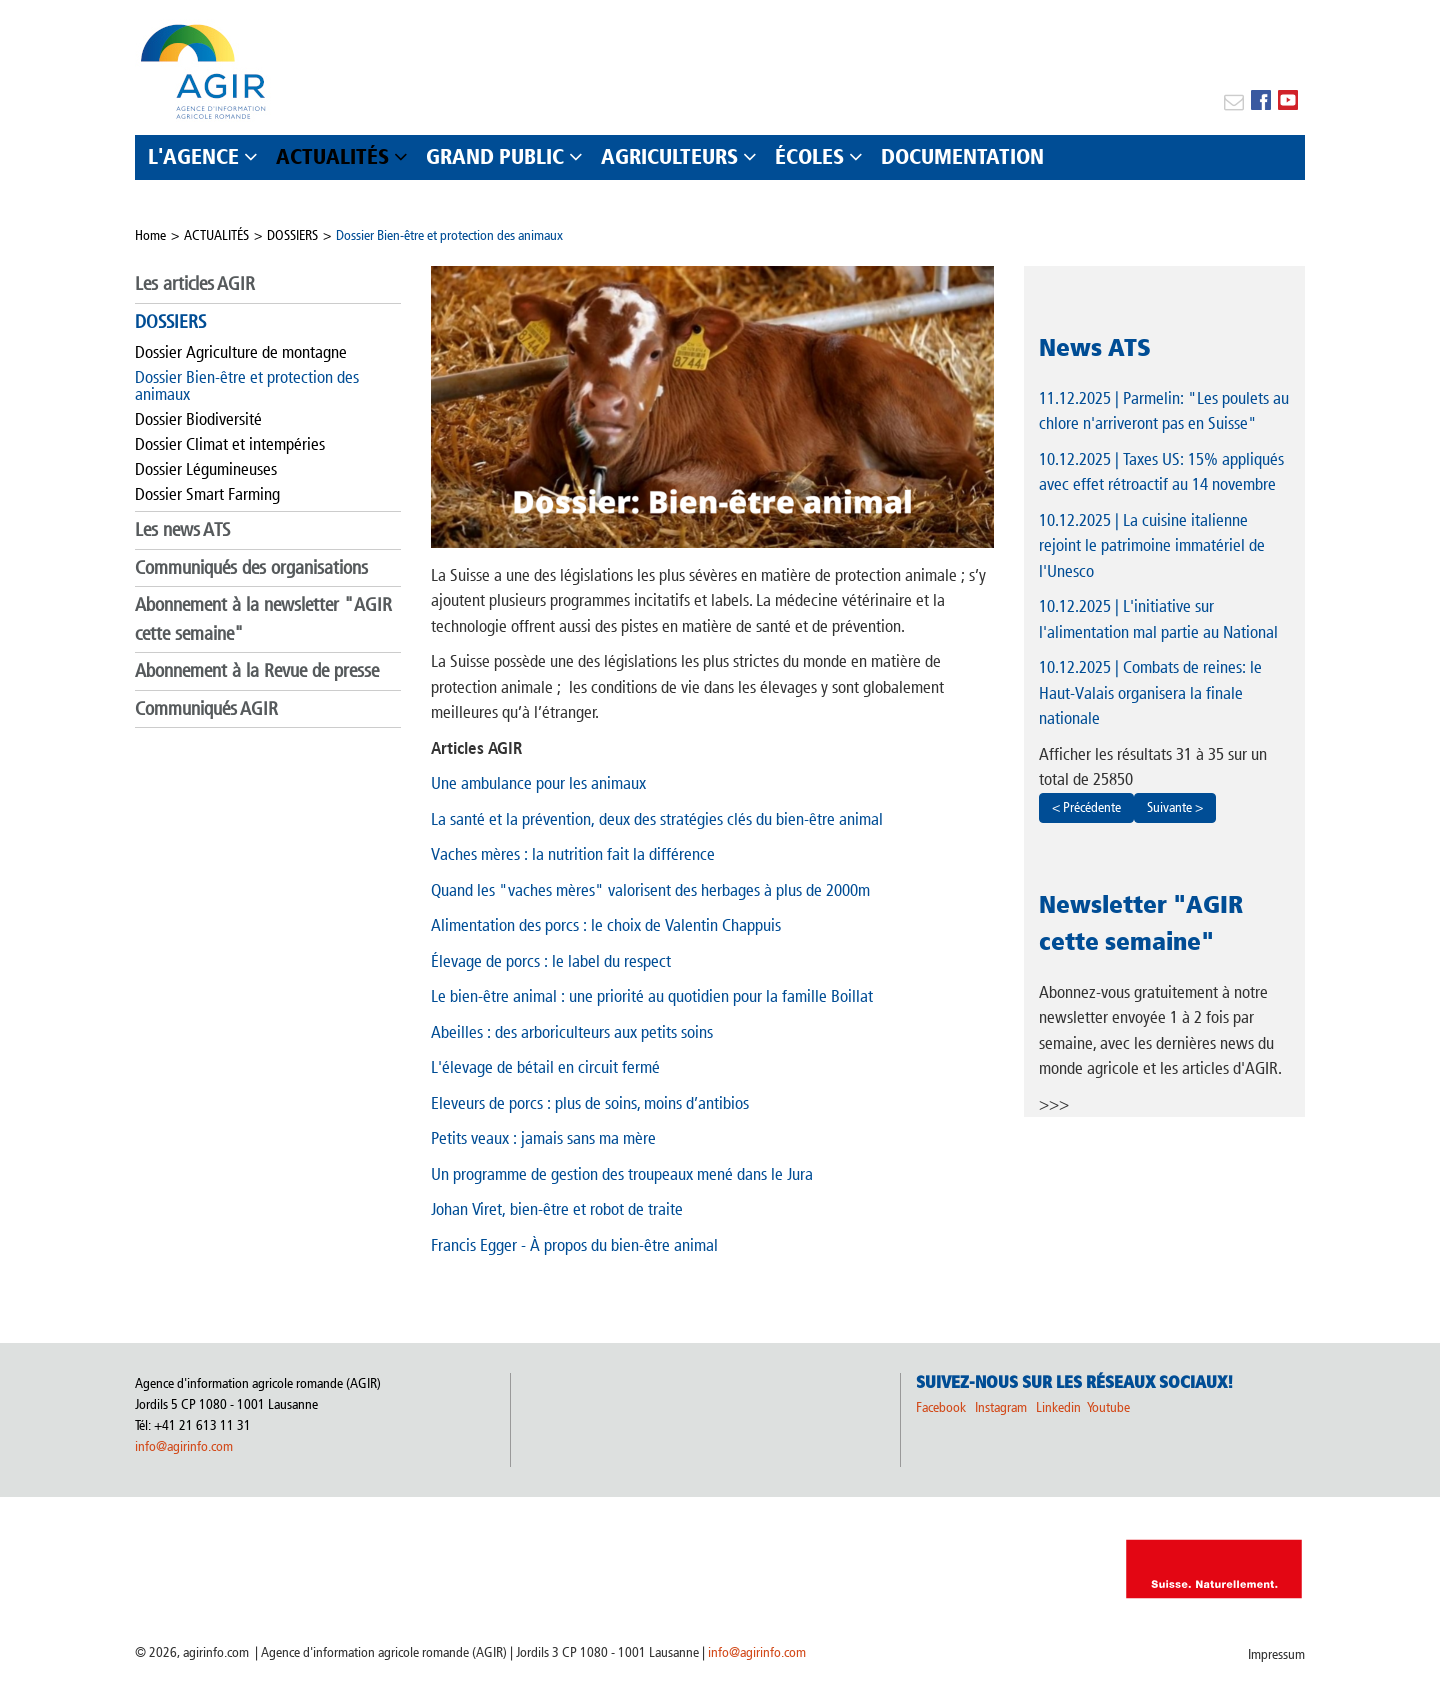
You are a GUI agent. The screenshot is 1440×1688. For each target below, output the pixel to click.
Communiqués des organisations (251, 567)
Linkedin (1060, 1407)
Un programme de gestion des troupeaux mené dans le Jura (622, 1174)
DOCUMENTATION (962, 156)
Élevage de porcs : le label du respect (551, 961)
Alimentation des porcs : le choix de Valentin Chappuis (606, 925)
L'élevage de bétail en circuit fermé (545, 1067)
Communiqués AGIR (206, 708)
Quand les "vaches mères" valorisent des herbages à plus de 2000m (650, 890)
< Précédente (1086, 807)
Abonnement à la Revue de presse (257, 670)
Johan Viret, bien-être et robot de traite (557, 1209)
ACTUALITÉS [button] (332, 156)
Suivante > (1175, 807)
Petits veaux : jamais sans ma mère (543, 1138)
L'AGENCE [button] (193, 156)
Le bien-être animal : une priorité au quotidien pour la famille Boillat (652, 996)
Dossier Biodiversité (198, 419)
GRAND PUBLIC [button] (495, 156)
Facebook (941, 1407)
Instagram (1001, 1407)
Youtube (1108, 1407)
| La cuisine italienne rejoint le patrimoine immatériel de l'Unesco (1152, 545)
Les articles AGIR (195, 283)
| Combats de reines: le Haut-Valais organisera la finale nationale (1150, 692)
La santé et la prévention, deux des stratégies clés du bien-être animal (657, 819)
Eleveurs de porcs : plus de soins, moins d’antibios (590, 1103)
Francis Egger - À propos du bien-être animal (574, 1245)
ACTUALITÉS (216, 235)
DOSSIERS (292, 235)
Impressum (1276, 1654)
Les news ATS (182, 529)
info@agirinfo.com (184, 1446)
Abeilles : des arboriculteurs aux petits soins (572, 1032)
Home (150, 235)
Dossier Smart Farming (207, 494)
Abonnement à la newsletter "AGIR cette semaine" (263, 619)
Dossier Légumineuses (206, 469)
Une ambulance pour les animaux (538, 783)
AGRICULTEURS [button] (669, 156)
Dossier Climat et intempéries (230, 444)
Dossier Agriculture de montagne (241, 352)
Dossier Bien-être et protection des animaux (449, 235)
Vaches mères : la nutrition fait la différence (573, 854)
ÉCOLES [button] (809, 156)
